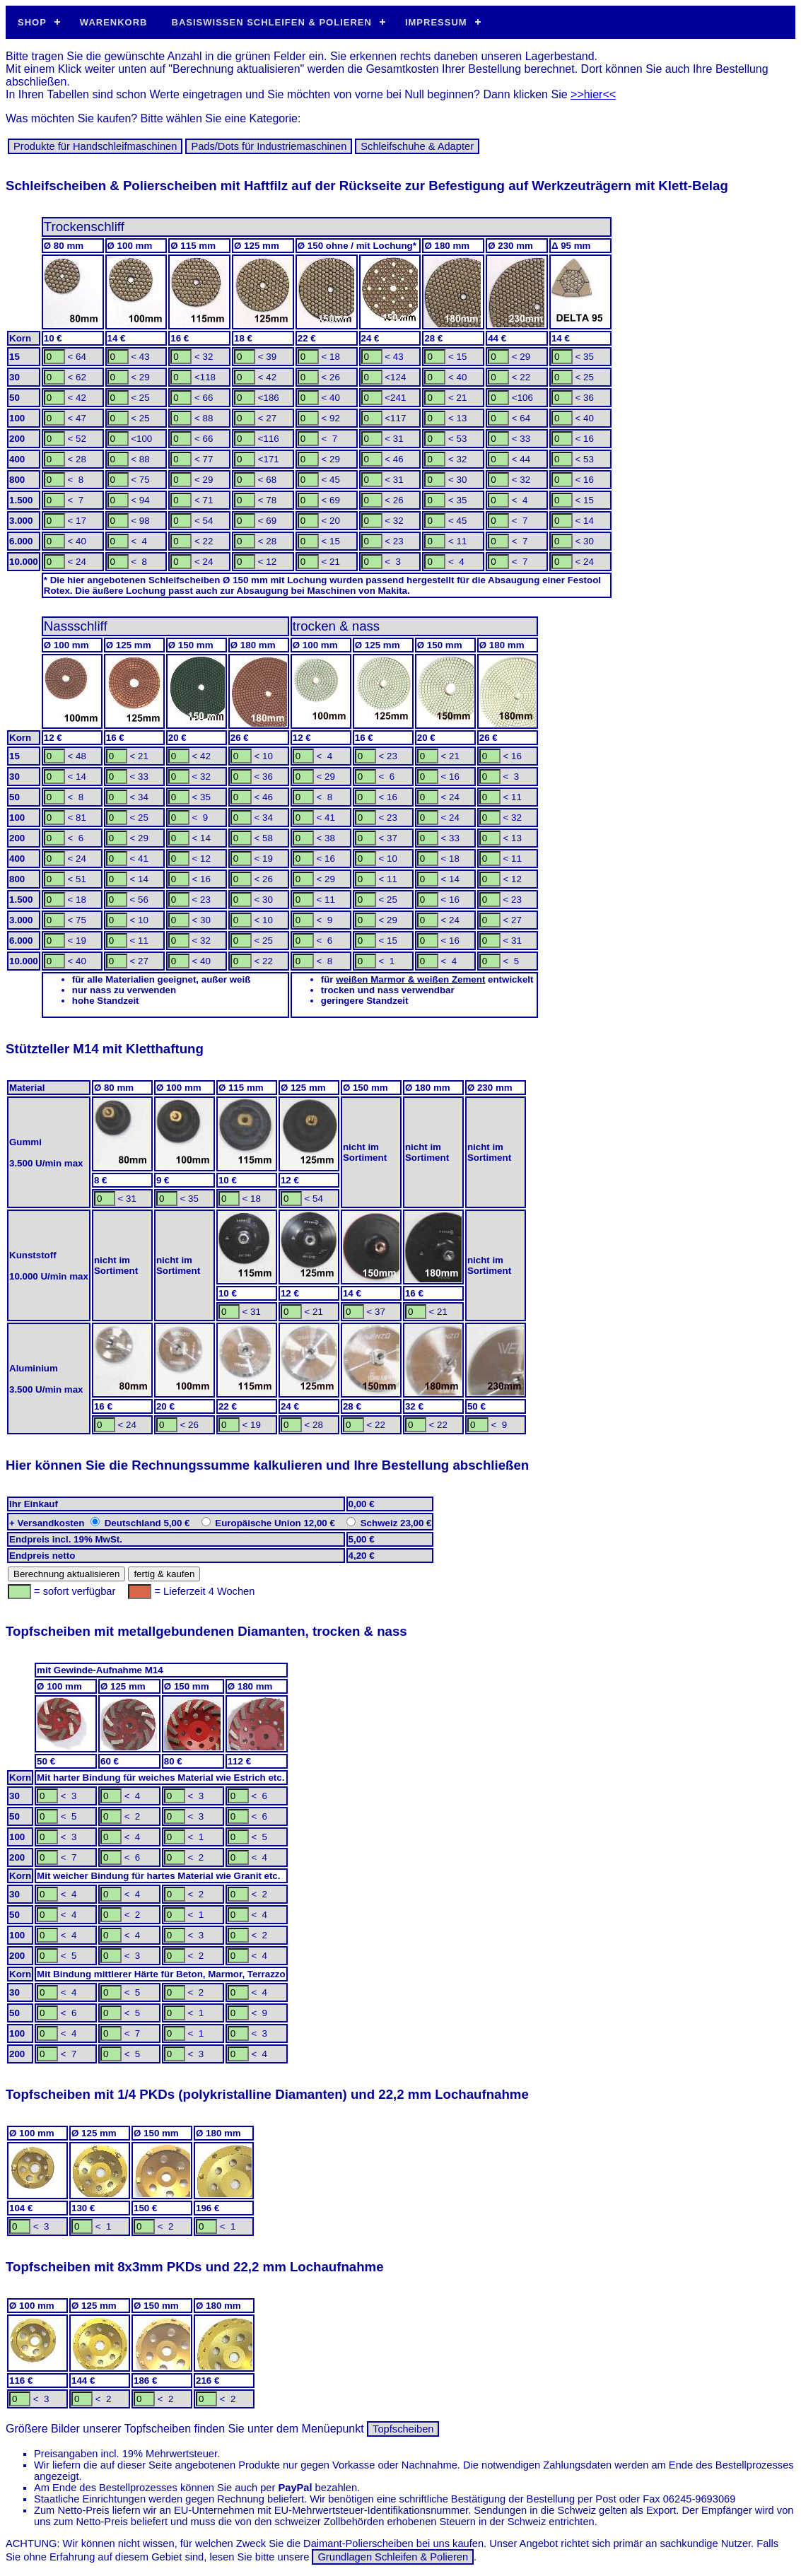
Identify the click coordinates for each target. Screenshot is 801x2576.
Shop (32, 22)
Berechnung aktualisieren (66, 1574)
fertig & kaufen (164, 1574)
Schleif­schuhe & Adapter (417, 146)
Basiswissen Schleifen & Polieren (272, 22)
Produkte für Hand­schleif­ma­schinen (95, 146)
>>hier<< (593, 94)
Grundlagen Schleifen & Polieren (392, 2557)
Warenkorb (114, 22)
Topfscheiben (403, 2429)
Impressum (436, 22)
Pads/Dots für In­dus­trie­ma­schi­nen (268, 146)
